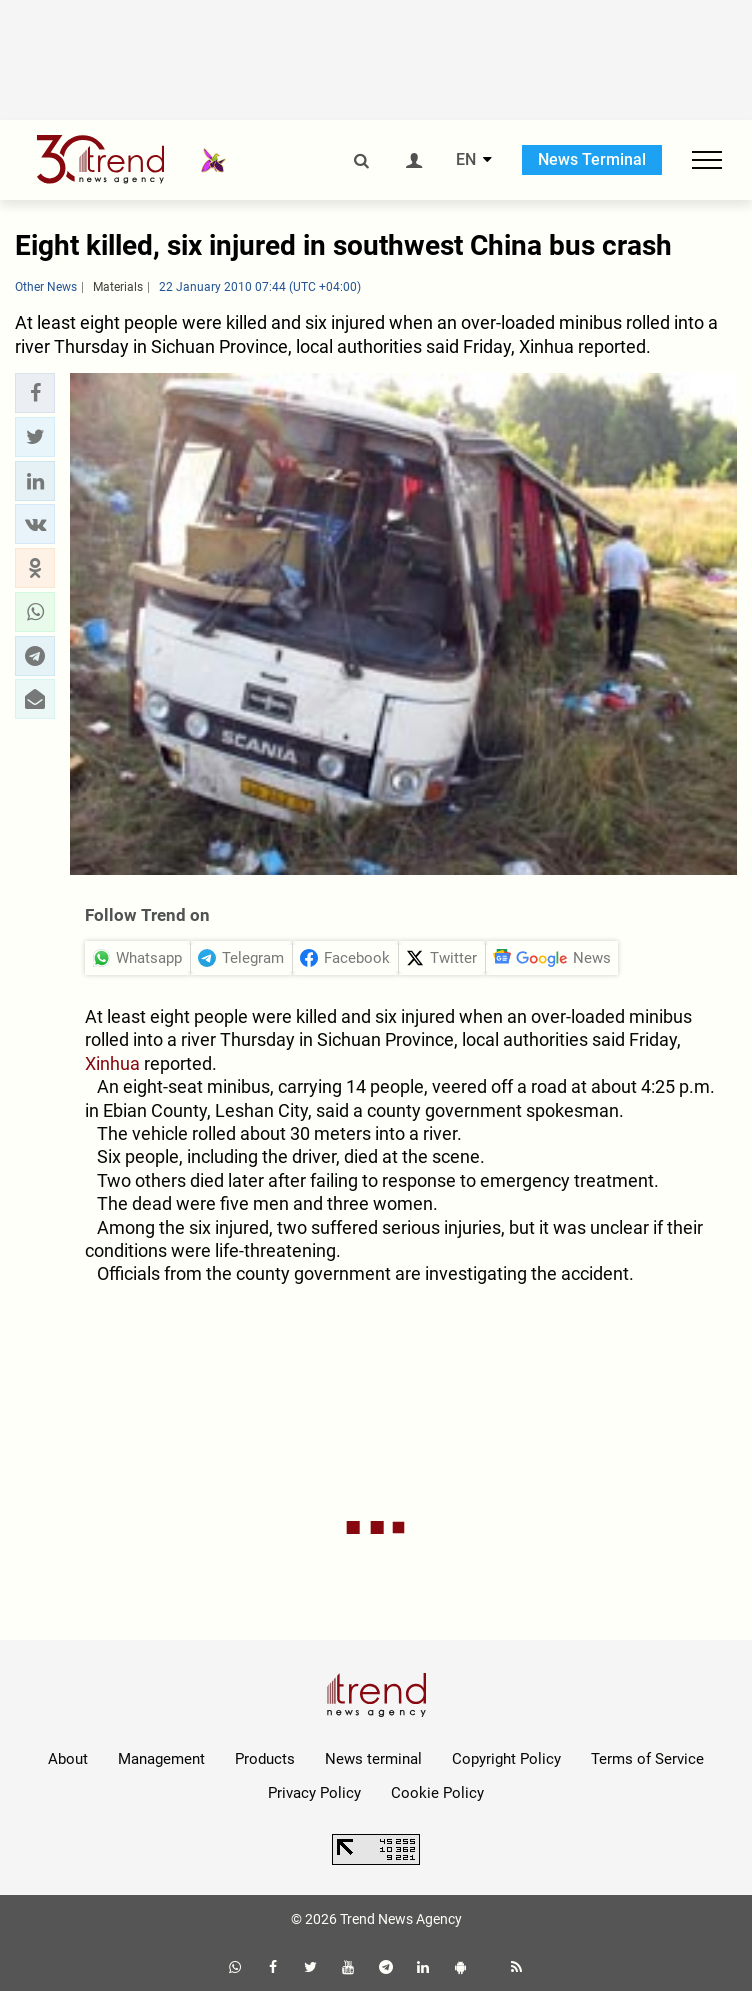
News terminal (373, 1759)
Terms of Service (647, 1759)
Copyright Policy (506, 1759)
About (68, 1759)
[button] (35, 393)
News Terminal (592, 159)
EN (466, 160)
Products (265, 1759)
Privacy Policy (314, 1793)
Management (161, 1759)
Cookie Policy (437, 1793)
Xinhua (112, 1063)
